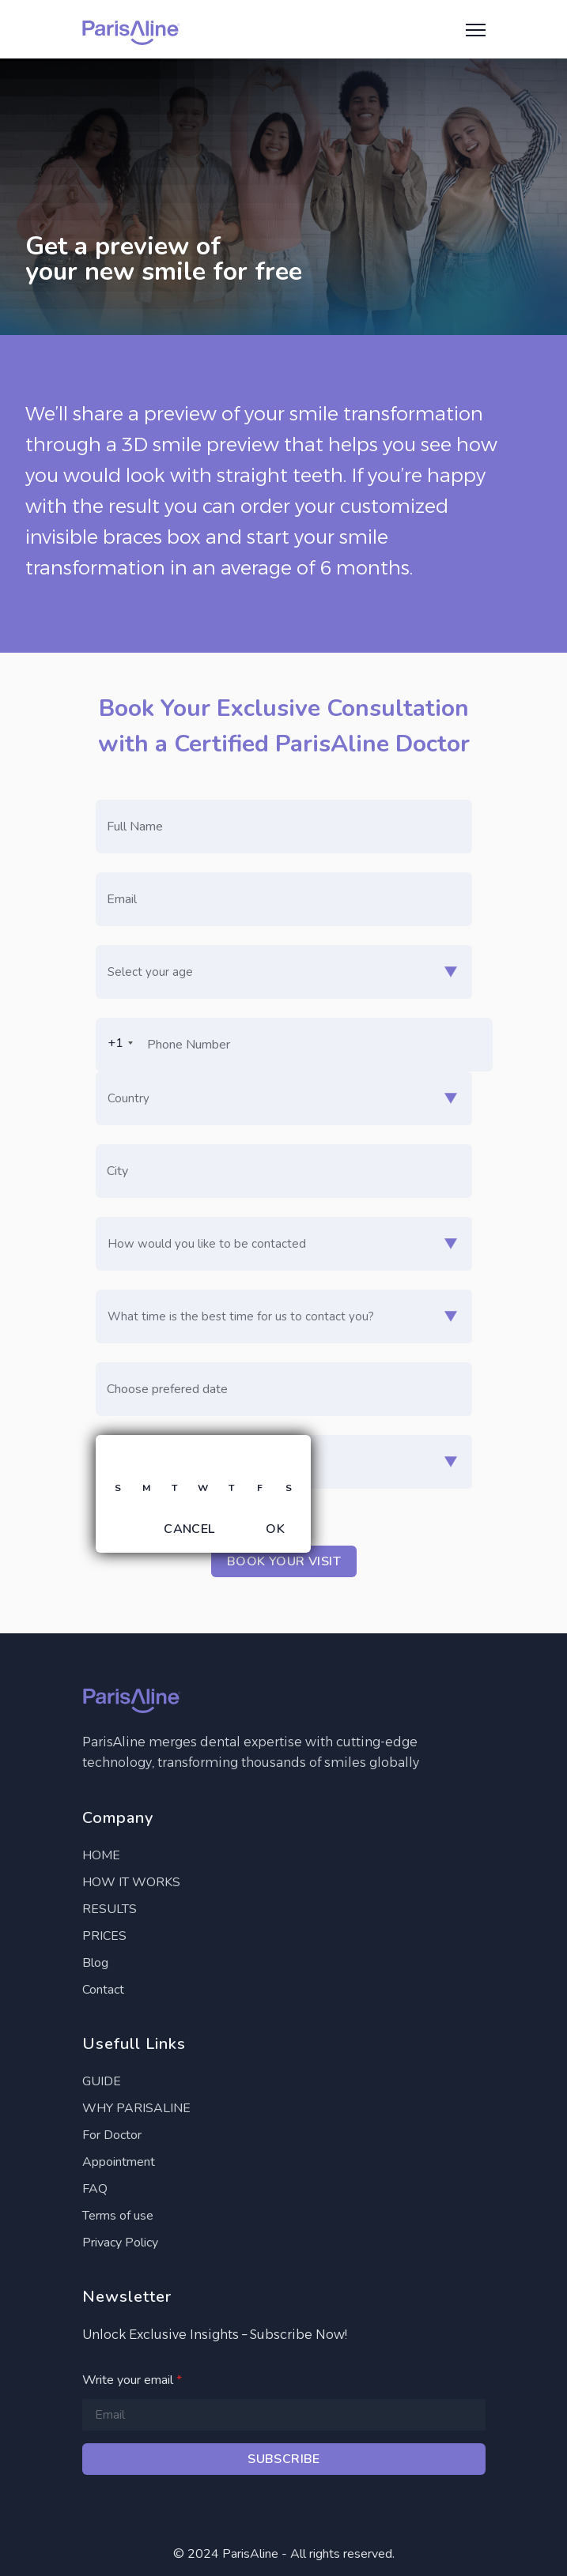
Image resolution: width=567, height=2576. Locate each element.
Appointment (118, 2162)
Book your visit (284, 1561)
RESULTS (109, 1909)
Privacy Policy (120, 2242)
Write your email (132, 2380)
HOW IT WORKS (131, 1882)
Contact (103, 1989)
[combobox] (117, 1043)
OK (275, 1529)
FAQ (95, 2189)
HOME (101, 1855)
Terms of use (117, 2215)
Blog (95, 1963)
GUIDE (101, 2081)
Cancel (189, 1529)
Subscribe (284, 2459)
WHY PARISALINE (136, 2108)
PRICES (104, 1936)
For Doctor (112, 2135)
